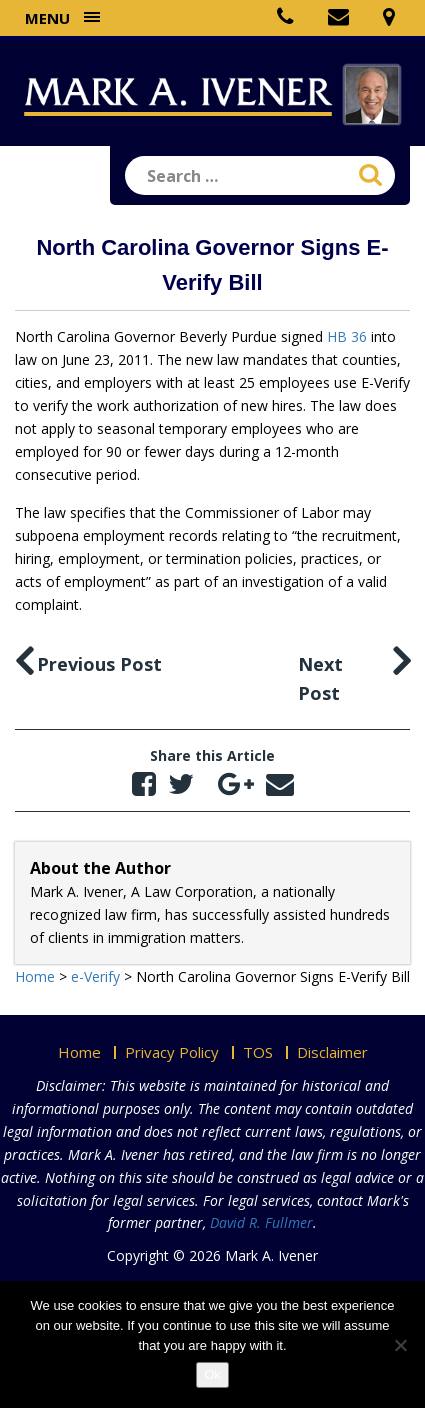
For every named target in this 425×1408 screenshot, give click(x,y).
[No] (400, 1345)
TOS (258, 1052)
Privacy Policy (172, 1052)
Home (79, 1052)
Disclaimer (332, 1052)
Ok (212, 1374)
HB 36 (347, 336)
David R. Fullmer (261, 1222)
